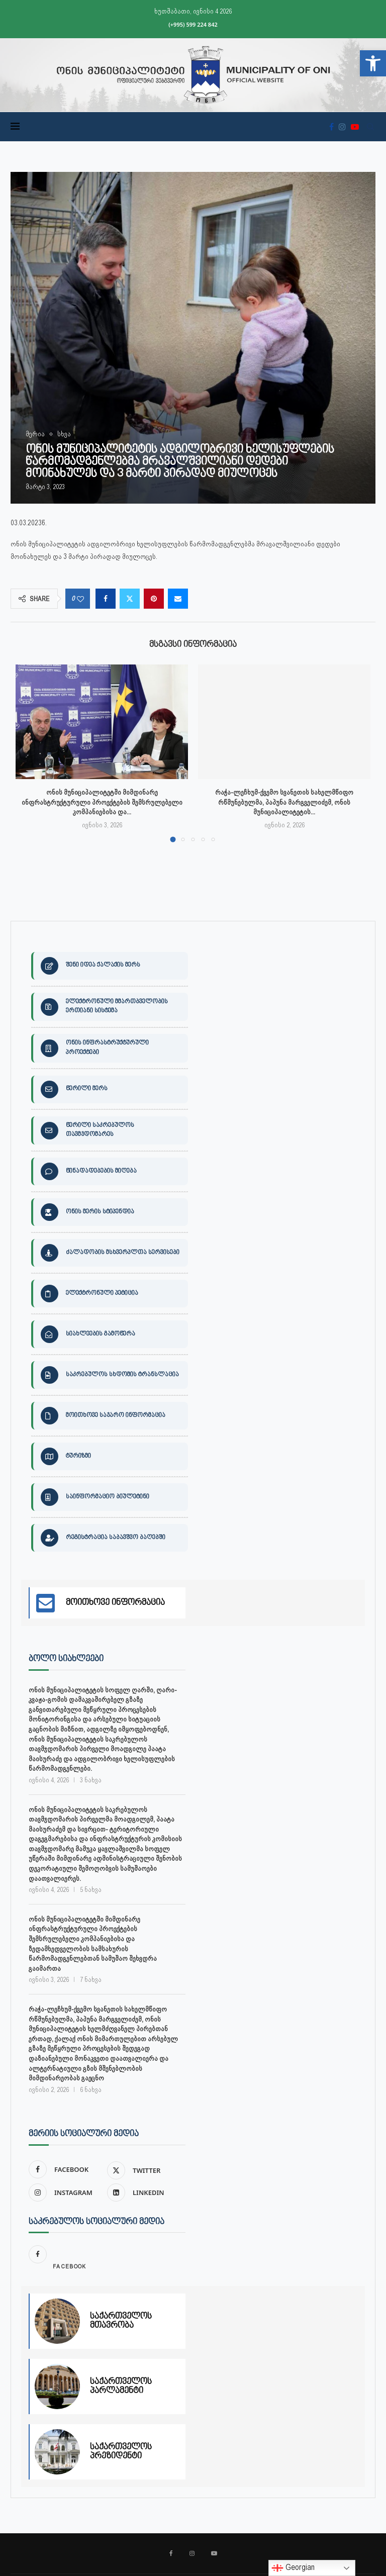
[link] (373, 63)
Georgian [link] (293, 2568)
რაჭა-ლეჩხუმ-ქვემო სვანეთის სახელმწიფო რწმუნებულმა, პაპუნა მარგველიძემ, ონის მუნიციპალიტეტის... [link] (284, 802)
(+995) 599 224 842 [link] (193, 24)
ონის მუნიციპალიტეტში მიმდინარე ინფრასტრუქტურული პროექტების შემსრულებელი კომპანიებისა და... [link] (102, 802)
